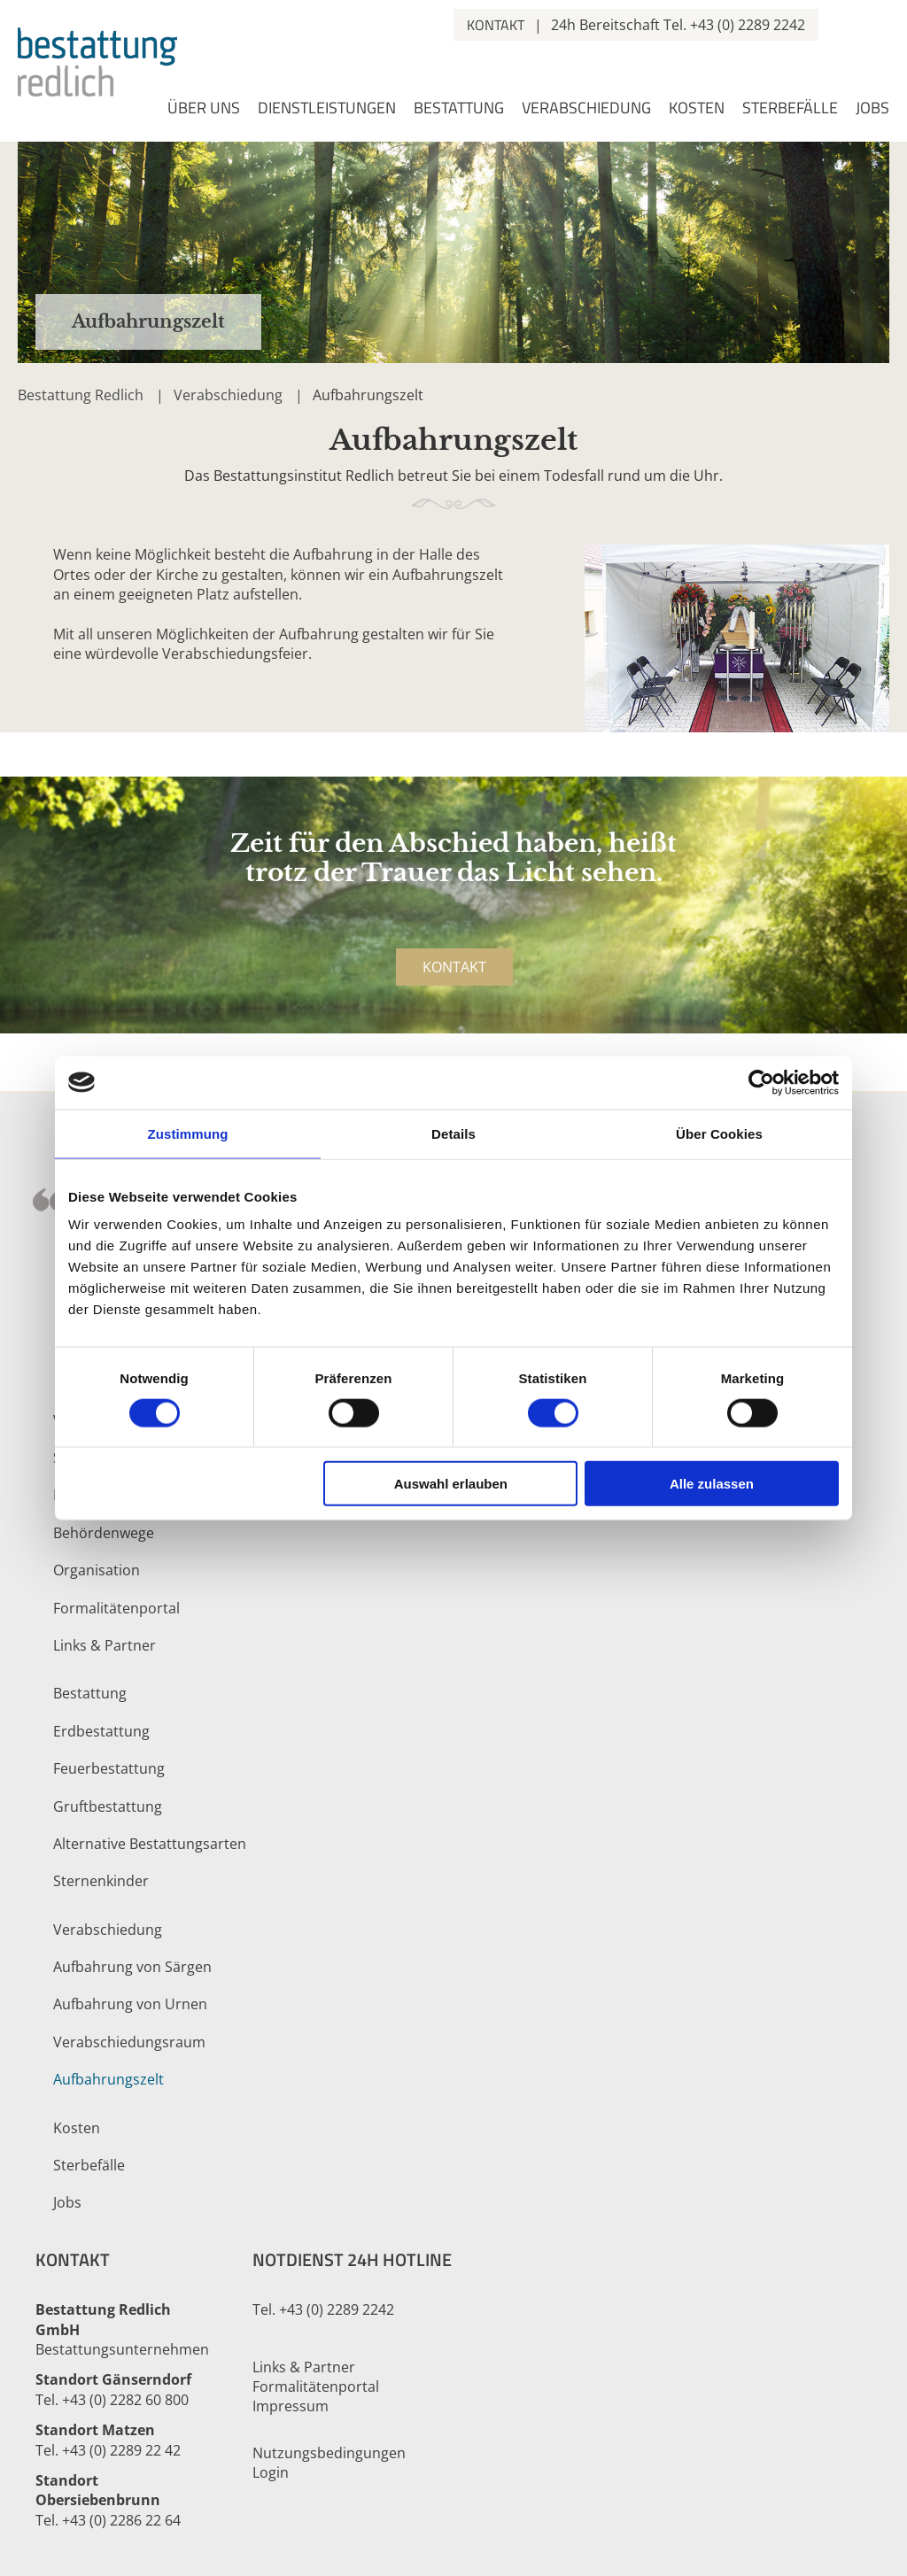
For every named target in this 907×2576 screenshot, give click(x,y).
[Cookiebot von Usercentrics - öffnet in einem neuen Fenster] (761, 1082)
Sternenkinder (101, 1881)
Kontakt (495, 24)
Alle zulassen (712, 1483)
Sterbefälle (790, 109)
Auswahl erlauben (451, 1483)
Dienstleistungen (327, 109)
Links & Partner (104, 1645)
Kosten (697, 109)
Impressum (290, 2406)
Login (270, 2472)
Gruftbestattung (107, 1806)
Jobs (872, 109)
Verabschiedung (586, 109)
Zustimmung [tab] (188, 1133)
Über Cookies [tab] (719, 1133)
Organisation (96, 1570)
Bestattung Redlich (80, 395)
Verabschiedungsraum (129, 2042)
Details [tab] (453, 1133)
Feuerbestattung (109, 1768)
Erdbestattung (101, 1731)
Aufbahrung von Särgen (132, 1966)
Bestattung (459, 109)
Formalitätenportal (116, 1608)
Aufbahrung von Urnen (130, 2004)
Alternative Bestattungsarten (149, 1843)
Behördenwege (103, 1533)
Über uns (203, 109)
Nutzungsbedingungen (329, 2453)
